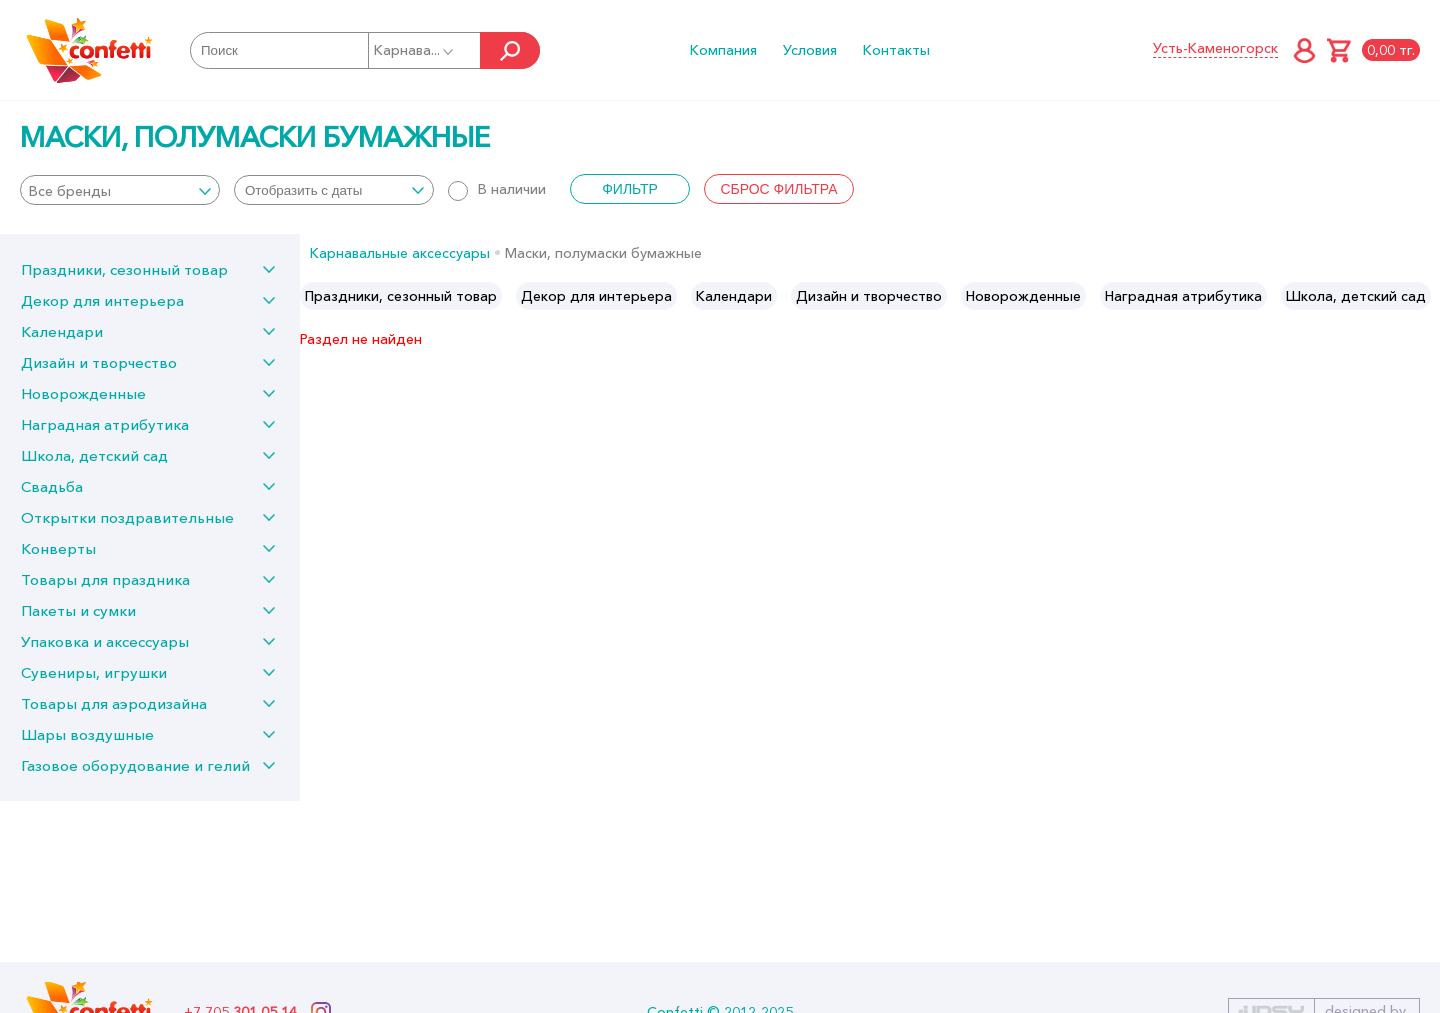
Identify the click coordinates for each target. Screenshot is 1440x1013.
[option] (401, 296)
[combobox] (120, 190)
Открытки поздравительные (127, 517)
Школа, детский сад (94, 455)
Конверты (58, 548)
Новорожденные (83, 393)
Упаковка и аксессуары (105, 641)
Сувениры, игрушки (94, 672)
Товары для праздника (105, 579)
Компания (723, 50)
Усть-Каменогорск (1215, 48)
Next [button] (1423, 296)
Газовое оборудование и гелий (135, 765)
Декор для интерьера (102, 300)
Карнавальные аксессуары (400, 253)
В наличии (497, 189)
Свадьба (52, 486)
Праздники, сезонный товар (124, 269)
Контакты (896, 50)
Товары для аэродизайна (114, 703)
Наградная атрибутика (105, 424)
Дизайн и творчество (99, 362)
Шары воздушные (87, 734)
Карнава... (415, 50)
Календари (62, 331)
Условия (810, 50)
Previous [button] (316, 296)
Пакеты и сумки (78, 610)
